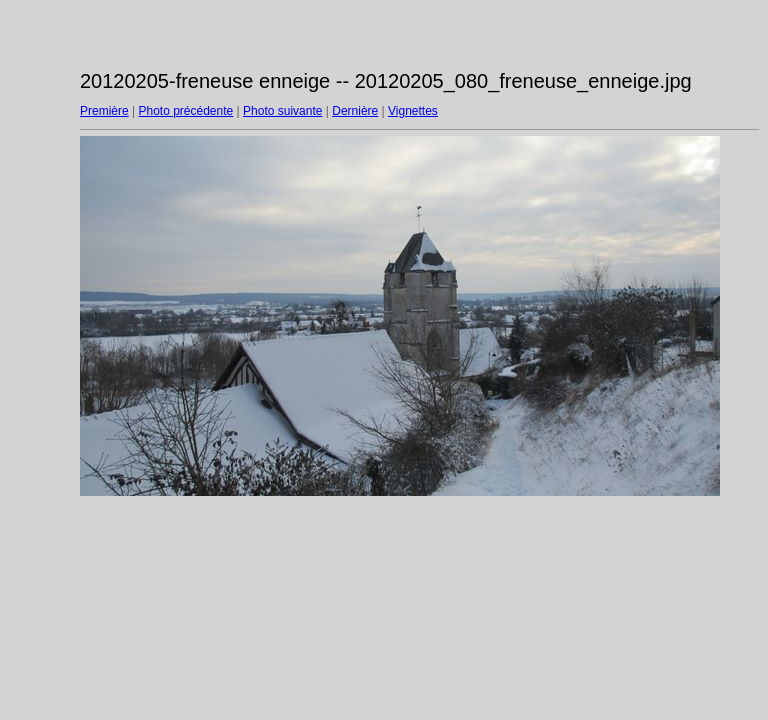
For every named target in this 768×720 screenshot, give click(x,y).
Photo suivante (282, 111)
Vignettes (413, 111)
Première (104, 111)
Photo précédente (185, 111)
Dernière (355, 111)
